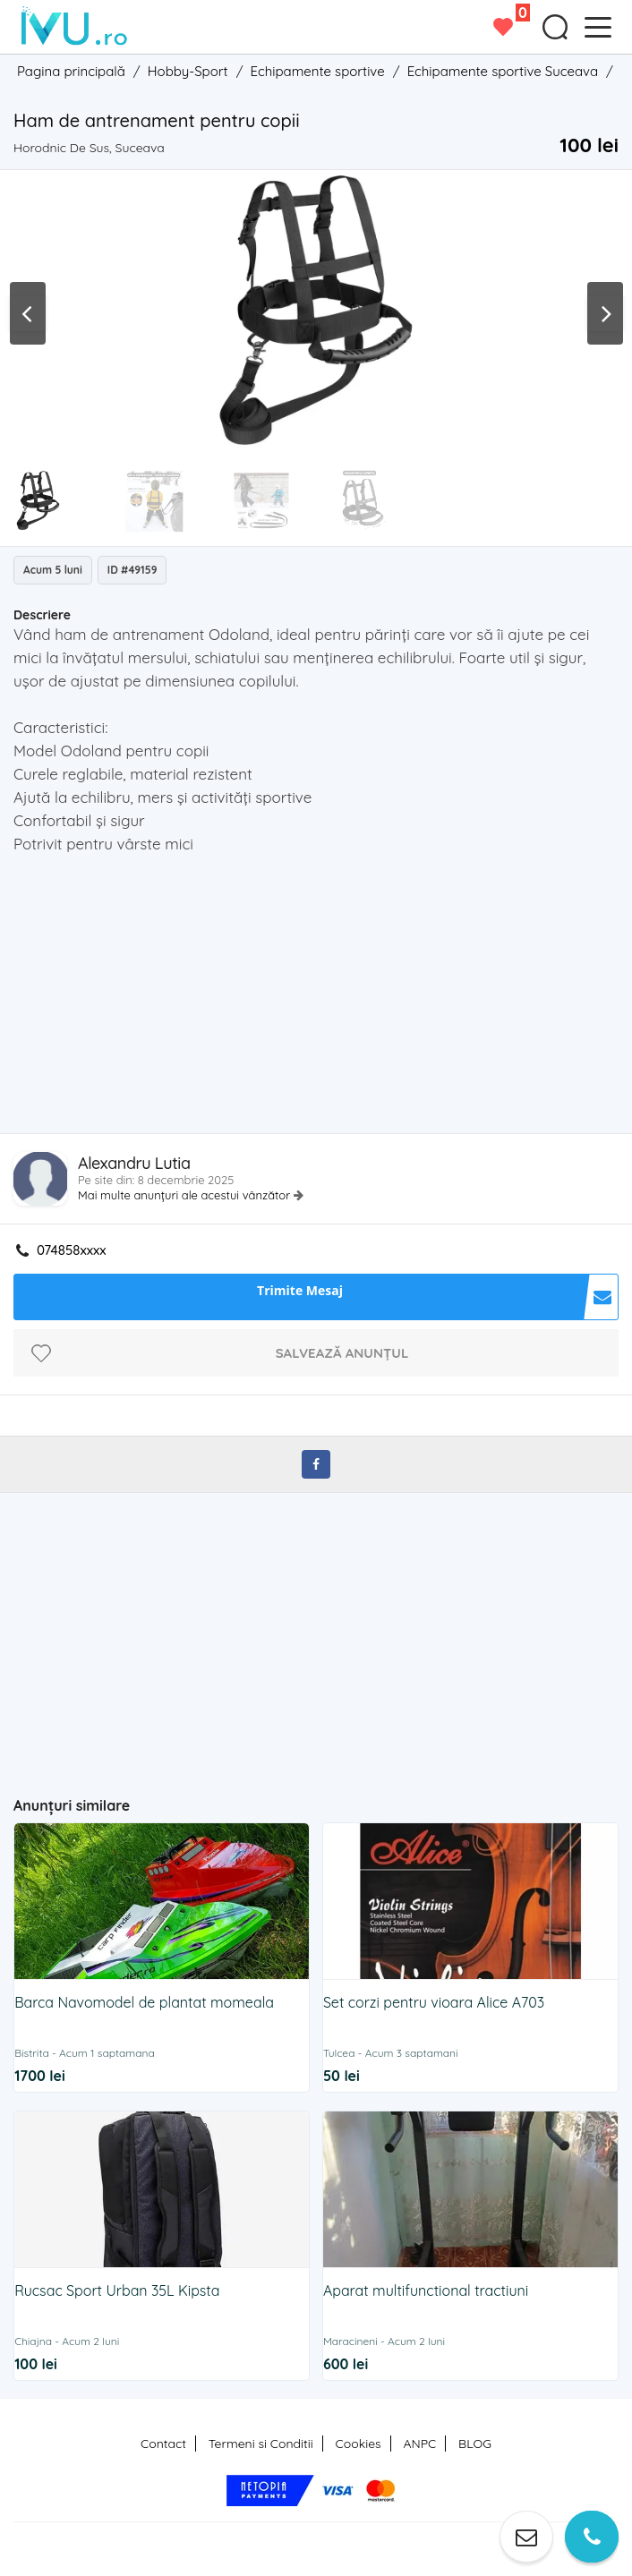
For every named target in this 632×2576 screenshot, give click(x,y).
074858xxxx (71, 1250)
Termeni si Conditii (261, 2443)
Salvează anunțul (342, 1352)
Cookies (358, 2443)
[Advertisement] (322, 999)
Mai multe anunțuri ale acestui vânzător (186, 1195)
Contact (163, 2443)
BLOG (474, 2443)
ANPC (419, 2443)
